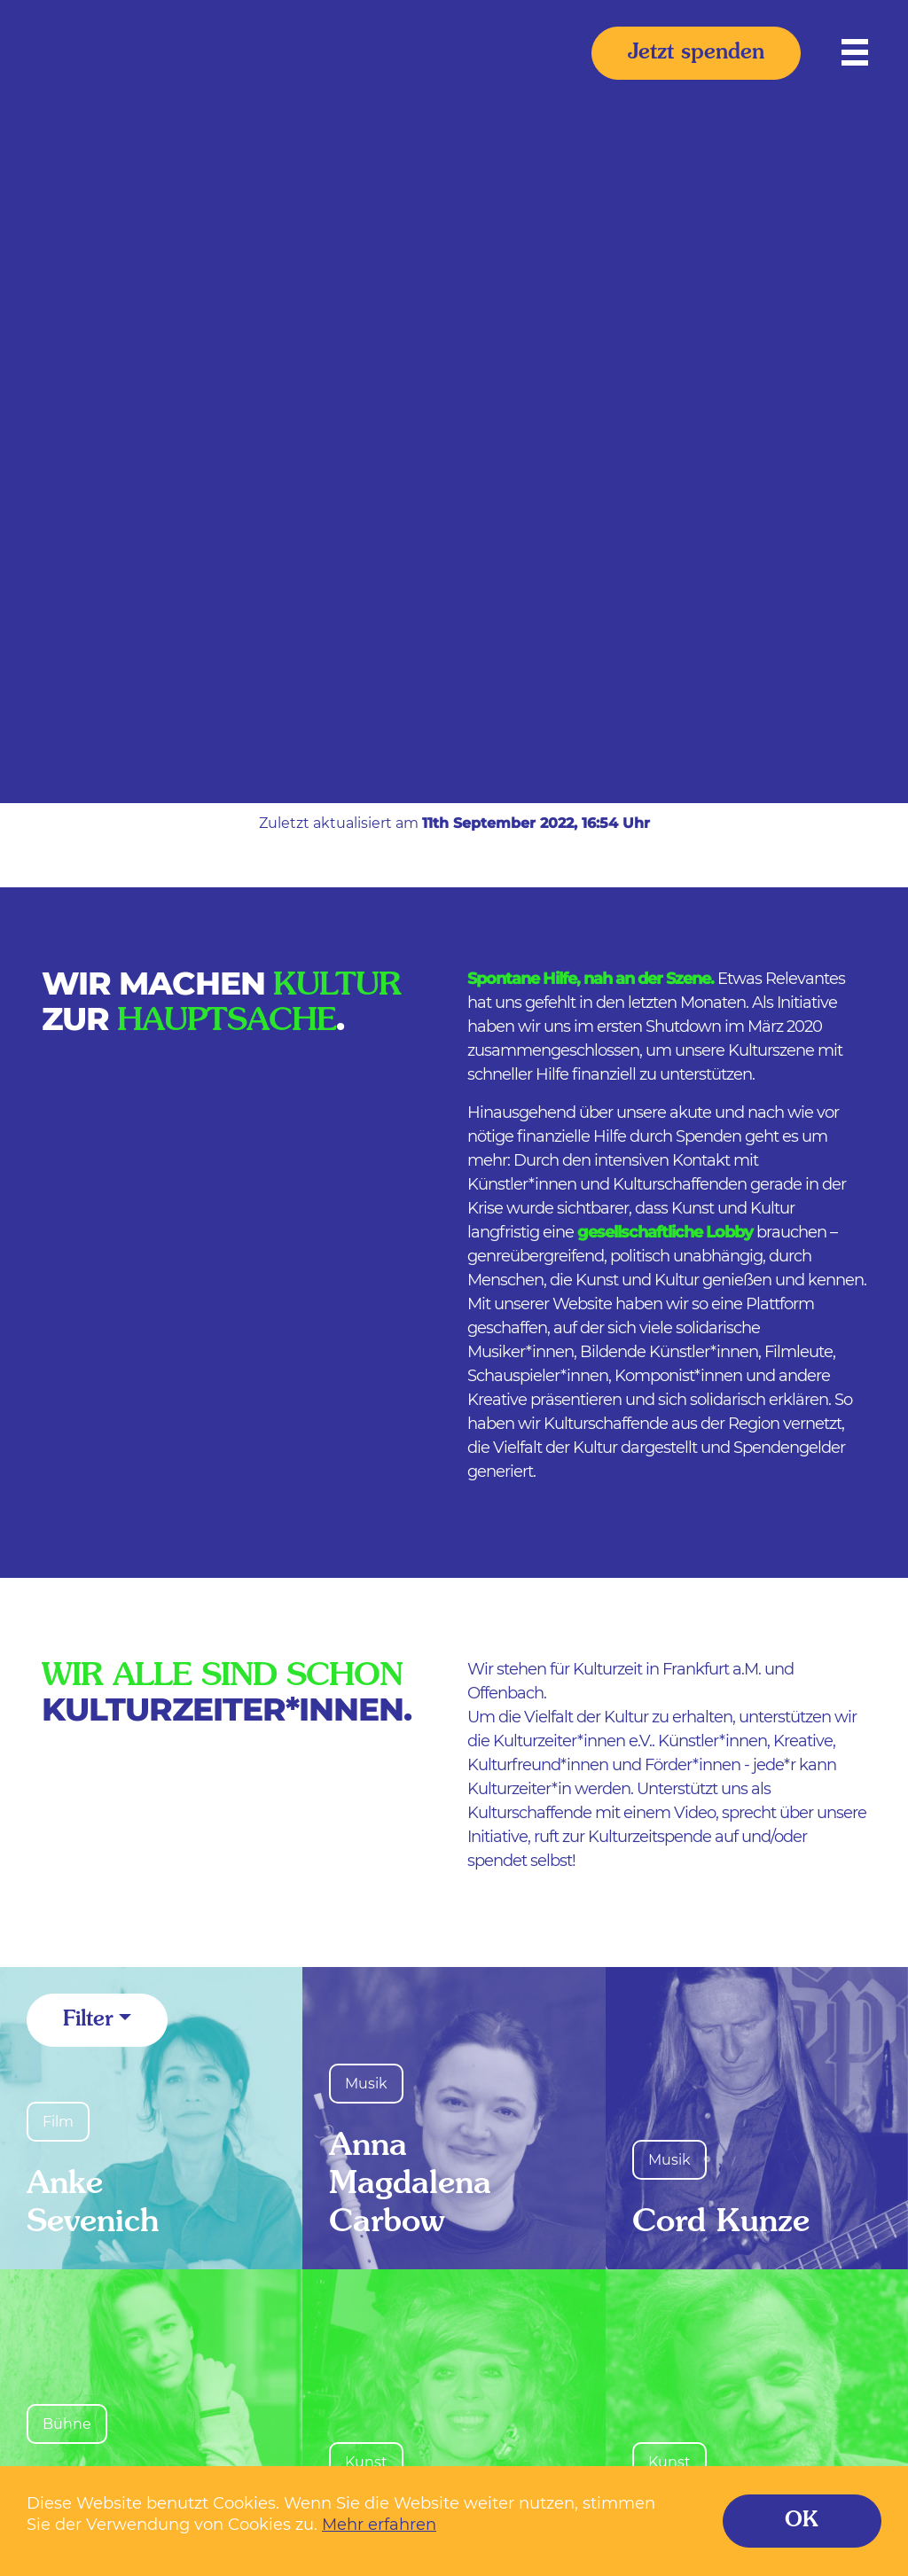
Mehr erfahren (379, 2524)
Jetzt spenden (696, 53)
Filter (88, 2020)
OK (801, 2521)
